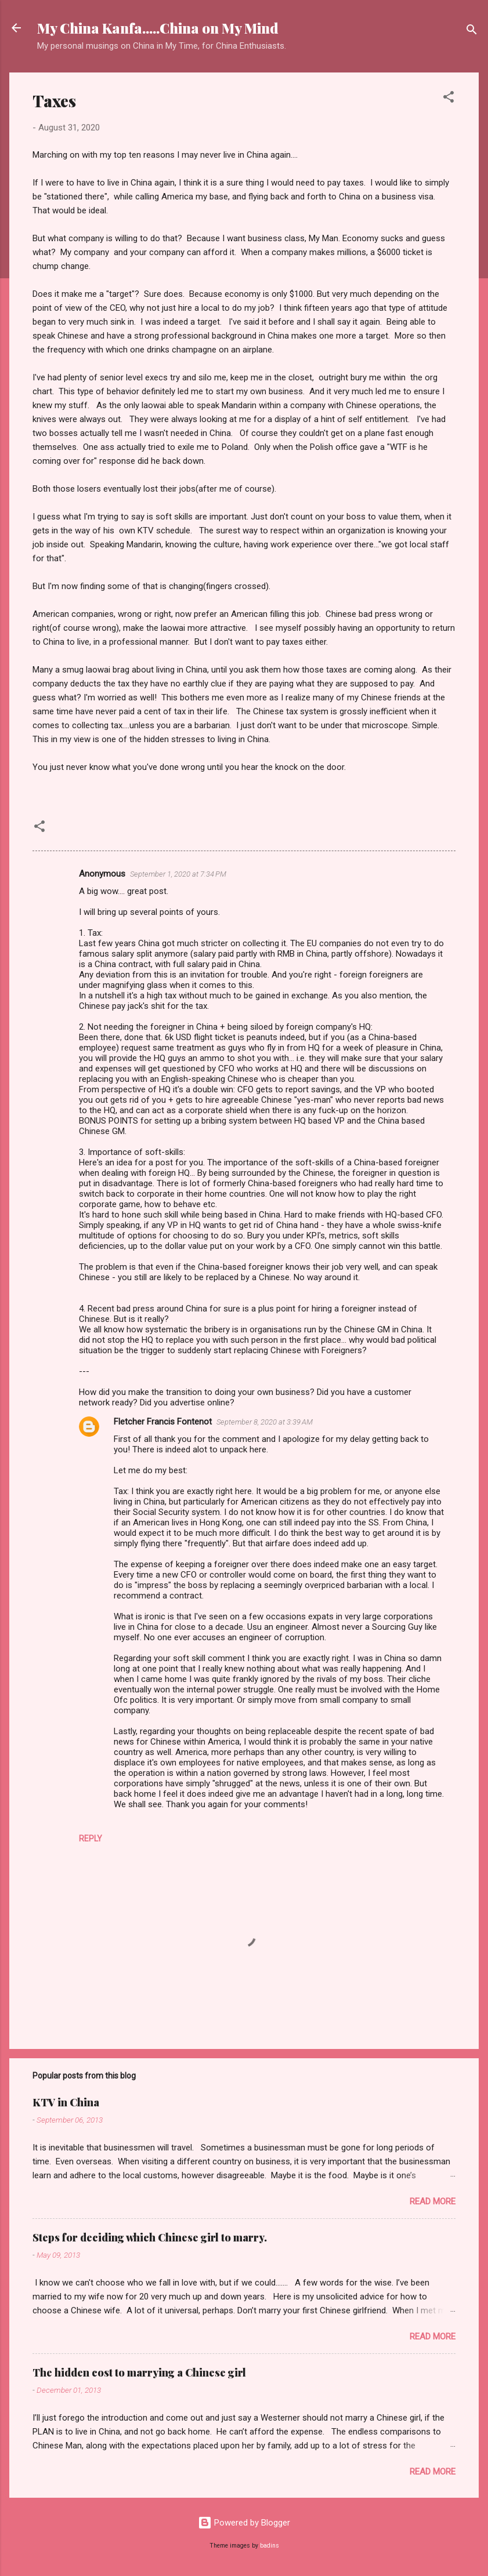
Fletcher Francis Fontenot (163, 1421)
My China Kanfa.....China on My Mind (158, 28)
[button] (449, 99)
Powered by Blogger (244, 2522)
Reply (90, 1838)
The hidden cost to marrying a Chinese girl (139, 2372)
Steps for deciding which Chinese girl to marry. (149, 2237)
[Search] (472, 31)
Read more (433, 2201)
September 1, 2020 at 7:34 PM (178, 874)
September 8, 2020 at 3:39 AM (264, 1422)
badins (269, 2545)
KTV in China (65, 2102)
